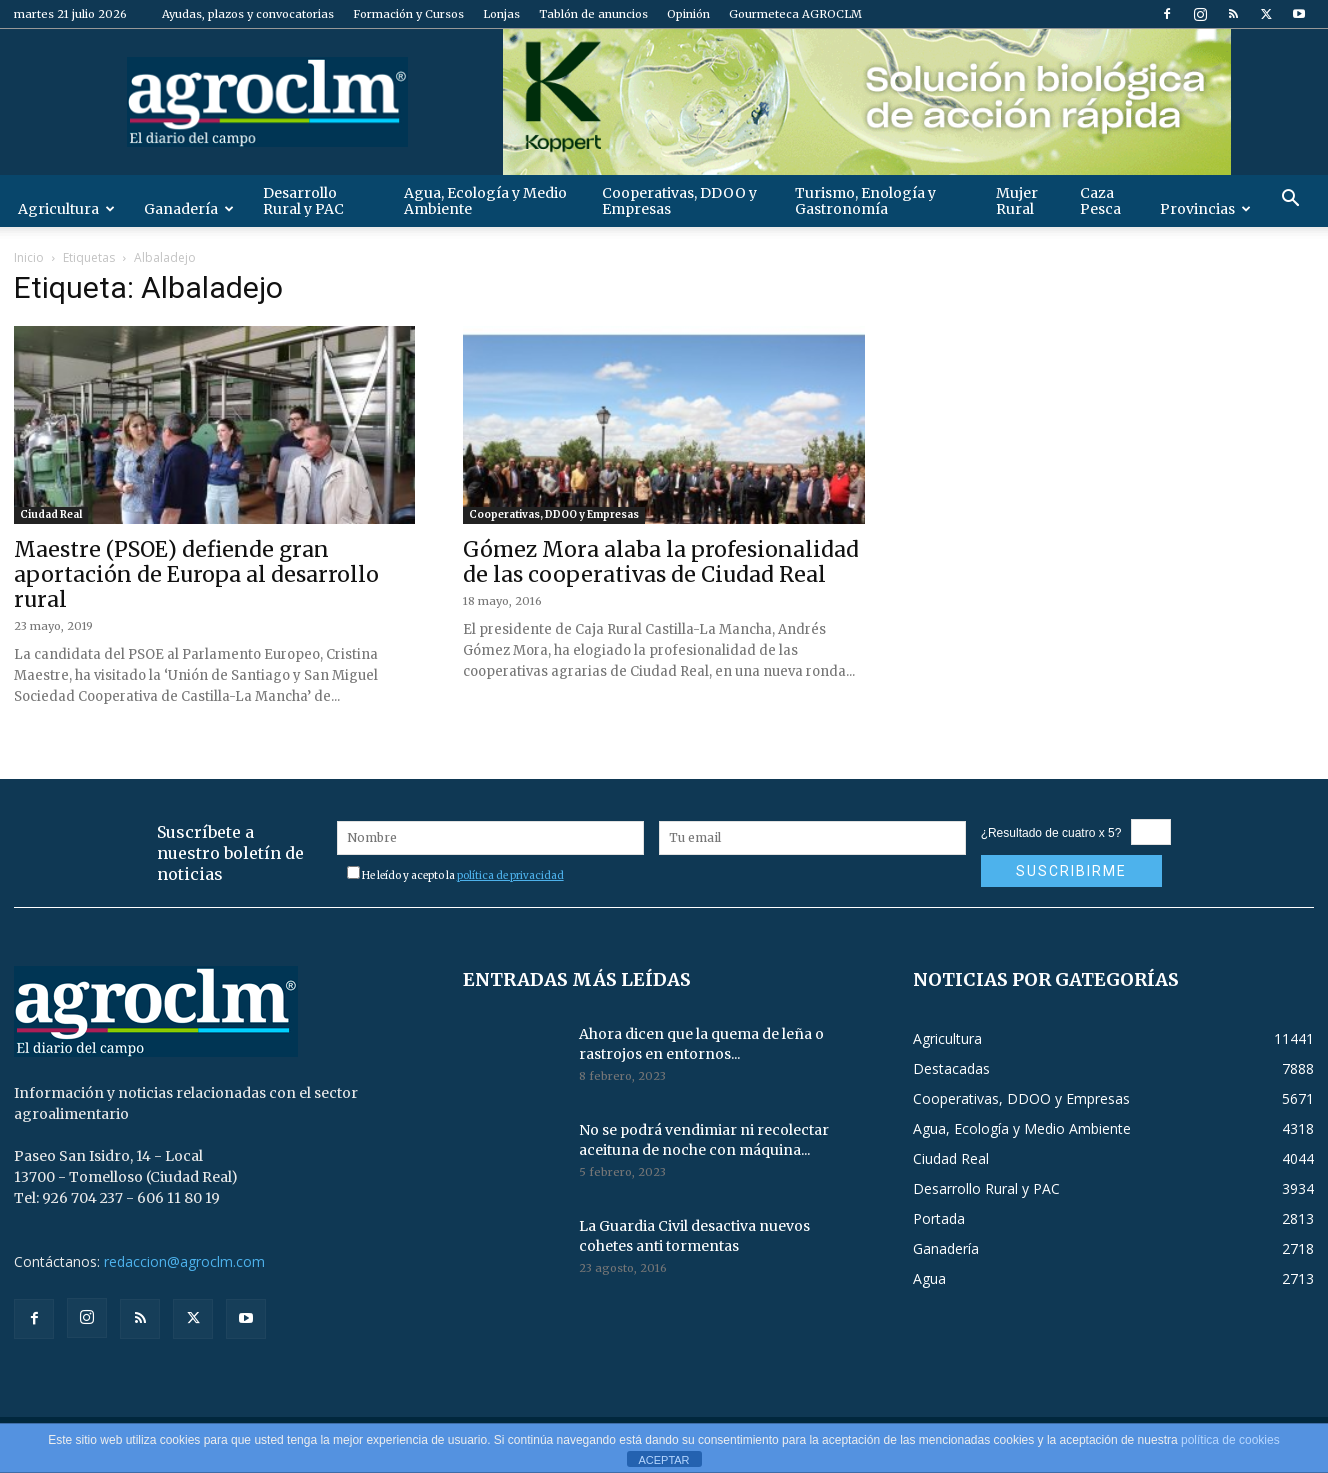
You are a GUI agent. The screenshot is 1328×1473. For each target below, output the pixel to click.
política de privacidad (510, 875)
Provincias (1205, 209)
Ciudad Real (51, 514)
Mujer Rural (1017, 201)
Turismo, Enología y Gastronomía (865, 201)
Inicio (29, 257)
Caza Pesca (1100, 201)
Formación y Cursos (408, 14)
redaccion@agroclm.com (184, 1261)
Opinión (688, 14)
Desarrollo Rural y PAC (303, 201)
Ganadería (189, 209)
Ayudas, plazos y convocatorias (248, 14)
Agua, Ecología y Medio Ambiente (485, 201)
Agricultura (66, 209)
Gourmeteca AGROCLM (795, 14)
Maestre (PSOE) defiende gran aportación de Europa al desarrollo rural (196, 574)
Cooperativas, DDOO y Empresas (679, 201)
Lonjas (501, 14)
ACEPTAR (663, 1460)
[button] (1290, 200)
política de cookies (1230, 1440)
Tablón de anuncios (593, 14)
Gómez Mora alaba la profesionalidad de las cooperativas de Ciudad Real (661, 562)
